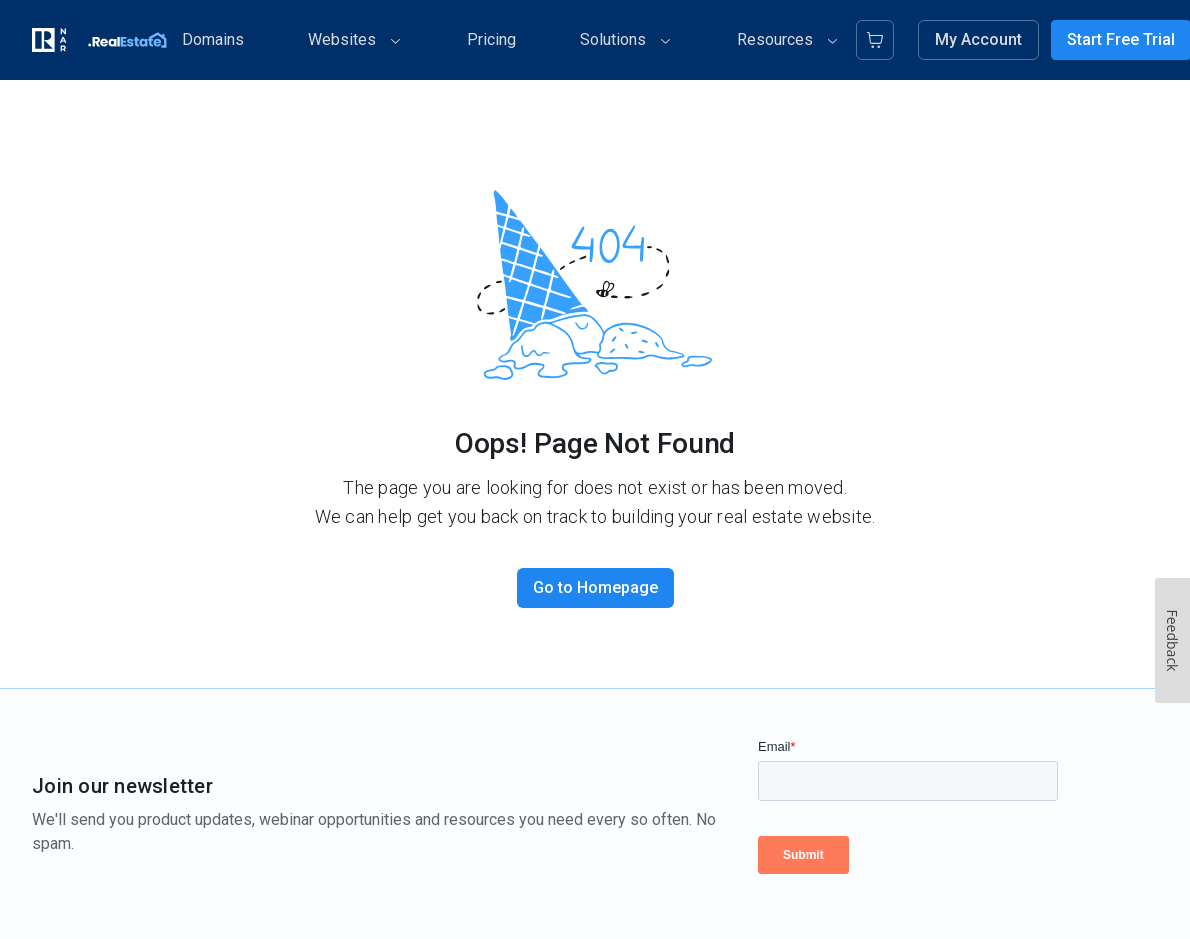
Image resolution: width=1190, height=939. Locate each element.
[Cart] (875, 40)
